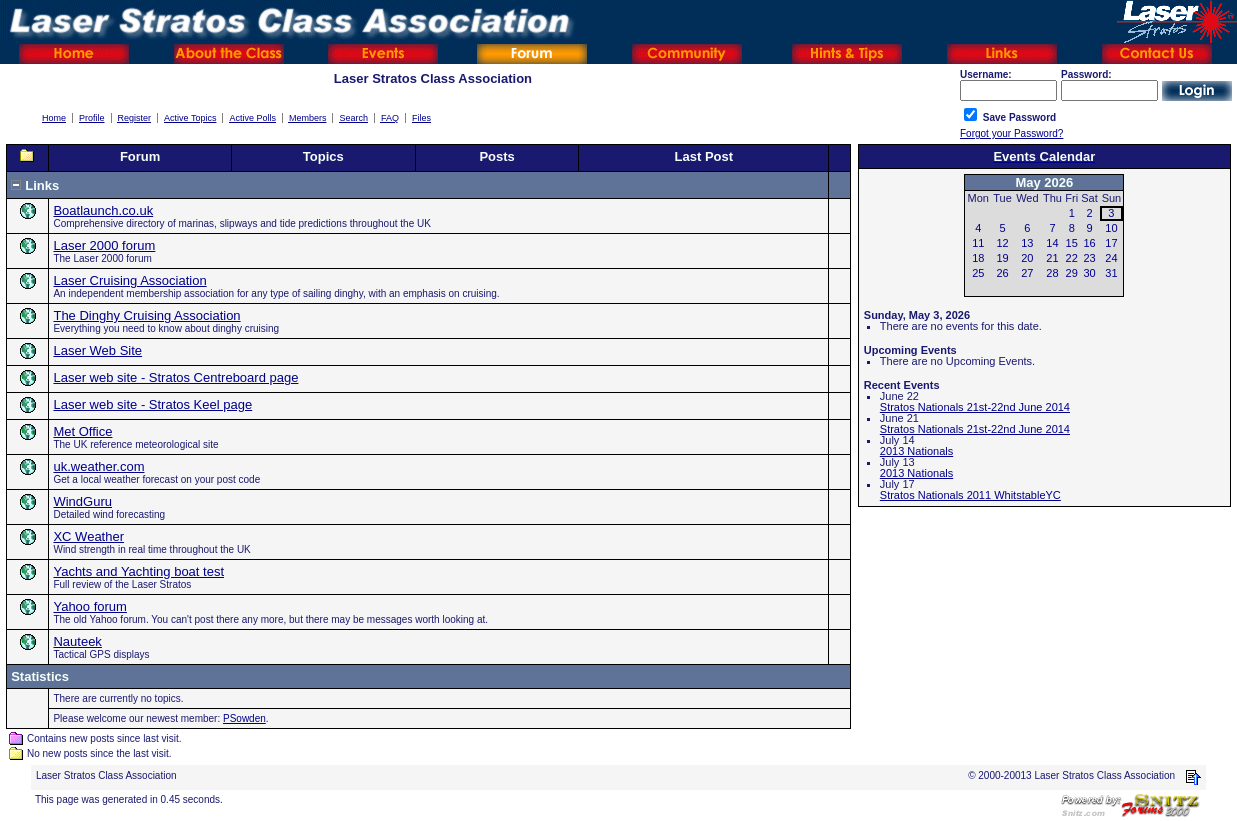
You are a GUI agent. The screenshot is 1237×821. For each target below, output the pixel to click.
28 (1052, 273)
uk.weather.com (98, 466)
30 (1089, 273)
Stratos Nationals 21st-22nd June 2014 (975, 407)
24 (1111, 258)
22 (1072, 258)
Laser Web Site (97, 350)
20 (1027, 258)
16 (1089, 243)
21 (1052, 258)
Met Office (82, 431)
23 (1089, 258)
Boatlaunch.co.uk (103, 210)
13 (1027, 243)
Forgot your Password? (1011, 133)
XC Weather (88, 536)
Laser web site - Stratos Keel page (152, 404)
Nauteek (77, 641)
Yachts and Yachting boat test (138, 571)
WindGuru (82, 501)
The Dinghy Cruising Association (146, 315)
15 (1072, 243)
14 (1052, 243)
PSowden (244, 718)
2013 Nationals (916, 451)
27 (1027, 273)
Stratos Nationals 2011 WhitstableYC (970, 495)
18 (978, 258)
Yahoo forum (89, 606)
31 (1111, 273)
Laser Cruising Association (129, 280)
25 (978, 273)
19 (1002, 258)
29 (1072, 273)
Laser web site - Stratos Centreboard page (175, 377)
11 (978, 243)
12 (1002, 243)
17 (1111, 243)
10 (1111, 228)
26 (1002, 273)
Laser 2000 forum (104, 245)
